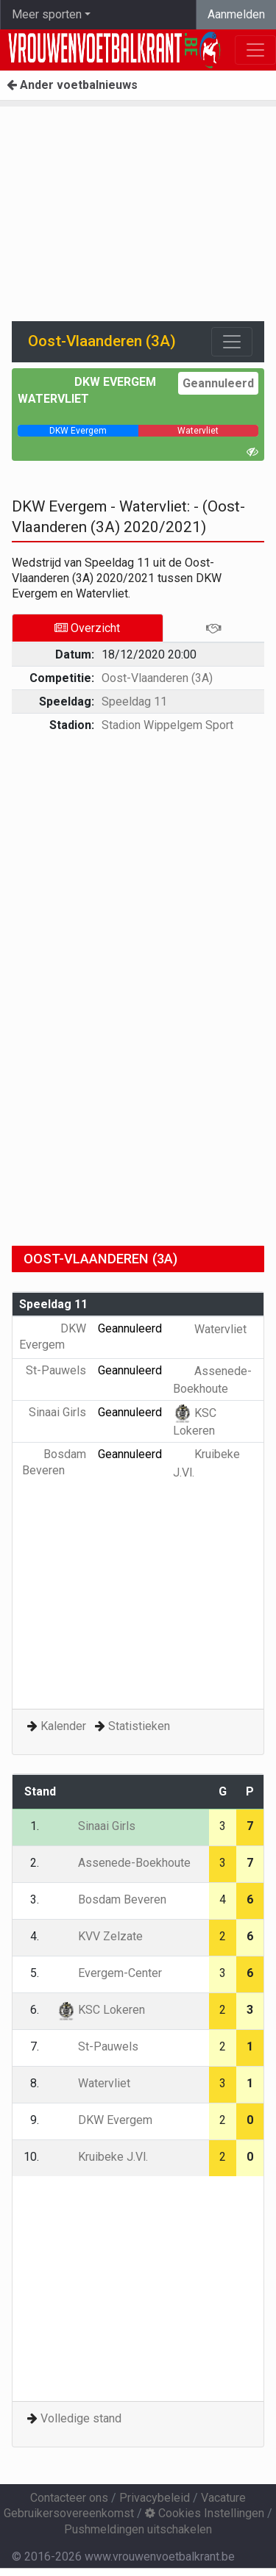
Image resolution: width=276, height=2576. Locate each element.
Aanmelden (236, 14)
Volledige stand (80, 2418)
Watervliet (53, 399)
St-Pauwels (97, 2046)
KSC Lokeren (101, 2010)
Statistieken (139, 1726)
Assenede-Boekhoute (124, 1863)
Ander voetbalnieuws (72, 85)
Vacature (223, 2498)
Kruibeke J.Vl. (102, 2157)
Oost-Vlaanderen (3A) (157, 678)
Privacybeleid (154, 2498)
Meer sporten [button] (47, 14)
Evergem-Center (109, 1973)
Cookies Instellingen (204, 2513)
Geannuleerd (218, 383)
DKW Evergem (115, 382)
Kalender (63, 1726)
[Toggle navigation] (231, 341)
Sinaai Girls (96, 1826)
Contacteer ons (69, 2498)
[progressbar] (78, 431)
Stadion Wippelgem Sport (167, 725)
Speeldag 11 (134, 701)
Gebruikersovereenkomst (69, 2513)
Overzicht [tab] (87, 628)
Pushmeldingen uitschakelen (138, 2529)
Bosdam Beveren (111, 1899)
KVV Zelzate (100, 1936)
